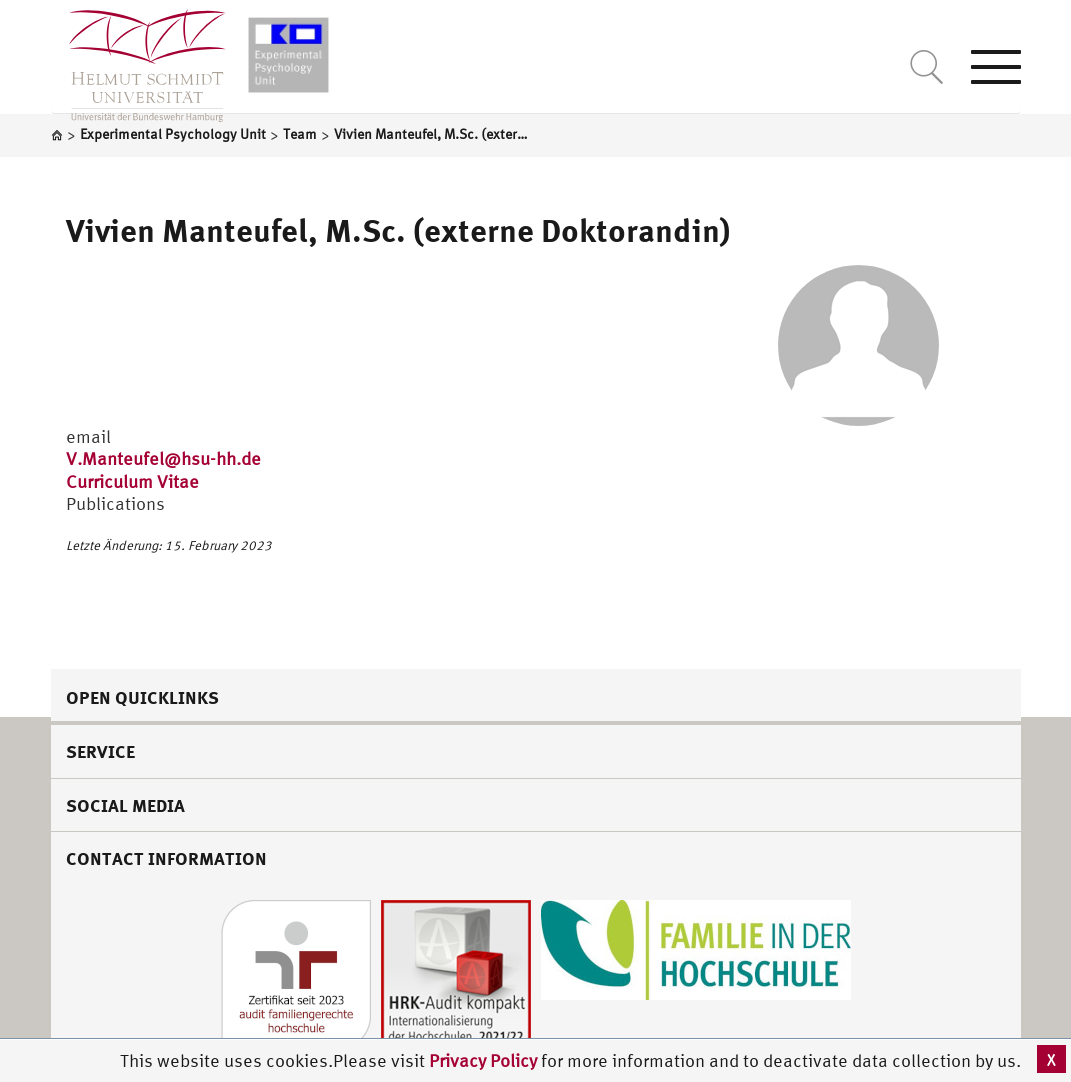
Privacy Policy (485, 1060)
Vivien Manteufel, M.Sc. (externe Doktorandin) (398, 230)
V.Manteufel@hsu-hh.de (163, 458)
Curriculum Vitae (132, 481)
